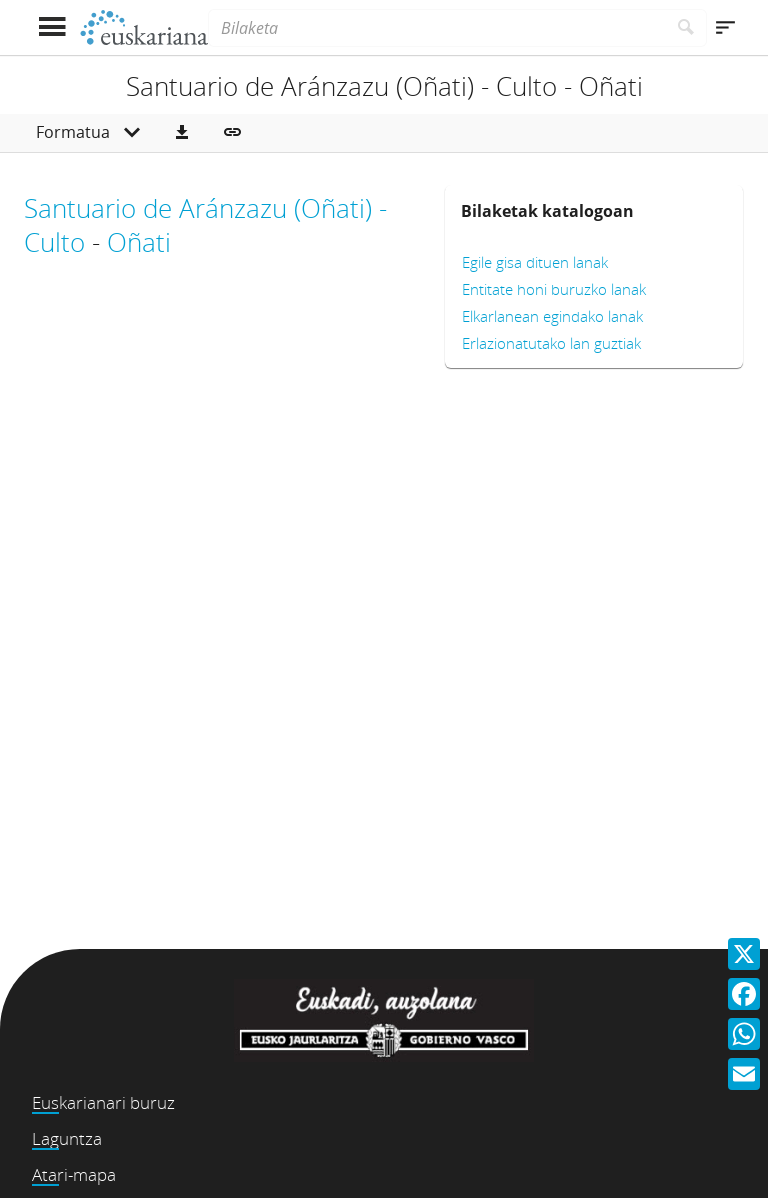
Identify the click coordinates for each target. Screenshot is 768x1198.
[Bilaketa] (437, 28)
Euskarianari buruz (103, 1102)
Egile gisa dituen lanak (535, 262)
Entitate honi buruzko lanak (554, 289)
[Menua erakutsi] (51, 27)
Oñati (139, 242)
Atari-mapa (74, 1174)
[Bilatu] (686, 28)
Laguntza (67, 1138)
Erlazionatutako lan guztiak (551, 343)
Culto (54, 242)
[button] (182, 133)
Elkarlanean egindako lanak (552, 316)
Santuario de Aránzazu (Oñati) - (205, 208)
